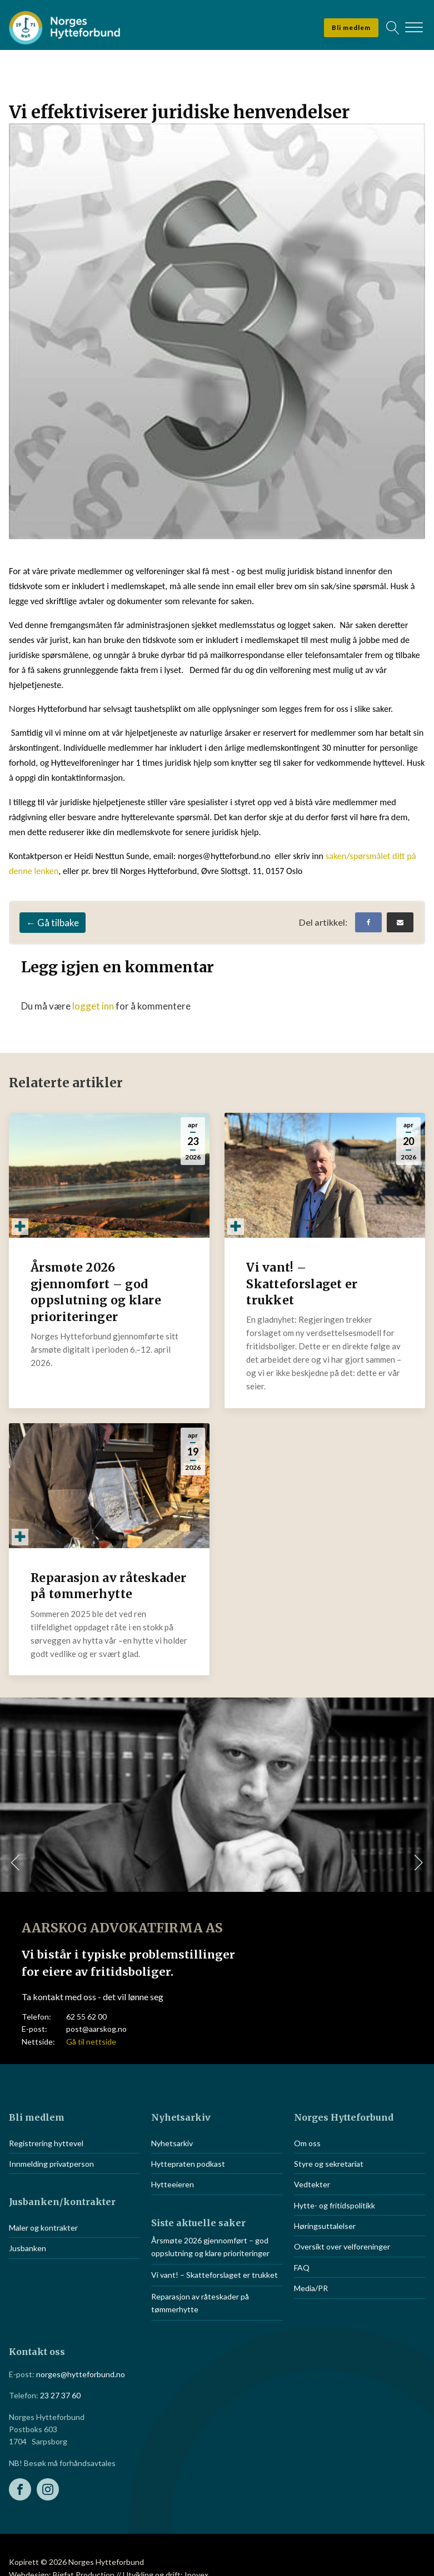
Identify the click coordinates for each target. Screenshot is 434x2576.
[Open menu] (414, 27)
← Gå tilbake (52, 922)
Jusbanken (27, 2248)
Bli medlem (351, 27)
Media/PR (311, 2288)
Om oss (307, 2143)
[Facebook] (368, 922)
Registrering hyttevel (46, 2143)
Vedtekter (312, 2184)
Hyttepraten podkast (188, 2163)
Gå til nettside (91, 2041)
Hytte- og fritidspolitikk (334, 2205)
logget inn (93, 1006)
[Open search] (393, 28)
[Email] (400, 922)
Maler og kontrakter (43, 2227)
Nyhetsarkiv (172, 2143)
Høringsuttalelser (325, 2226)
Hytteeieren (172, 2184)
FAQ (302, 2267)
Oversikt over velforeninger (342, 2246)
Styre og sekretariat (328, 2163)
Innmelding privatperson (51, 2163)
